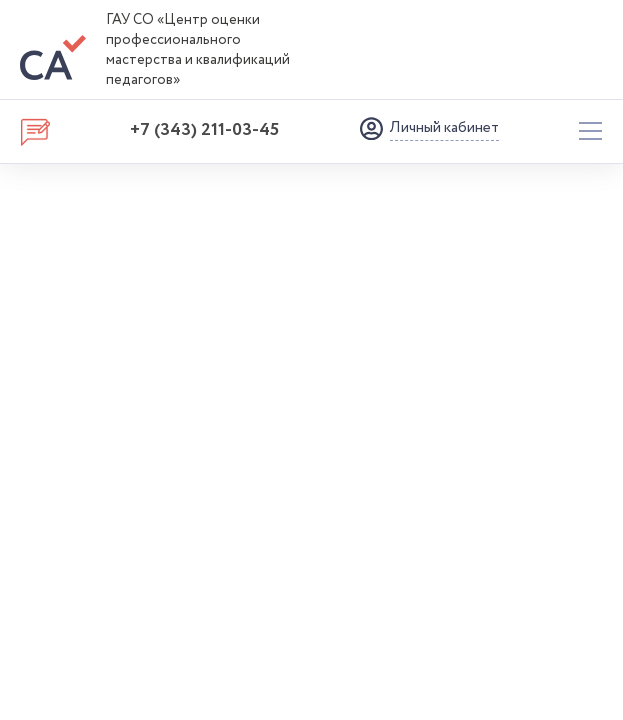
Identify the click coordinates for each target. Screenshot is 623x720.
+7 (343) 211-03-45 (204, 130)
